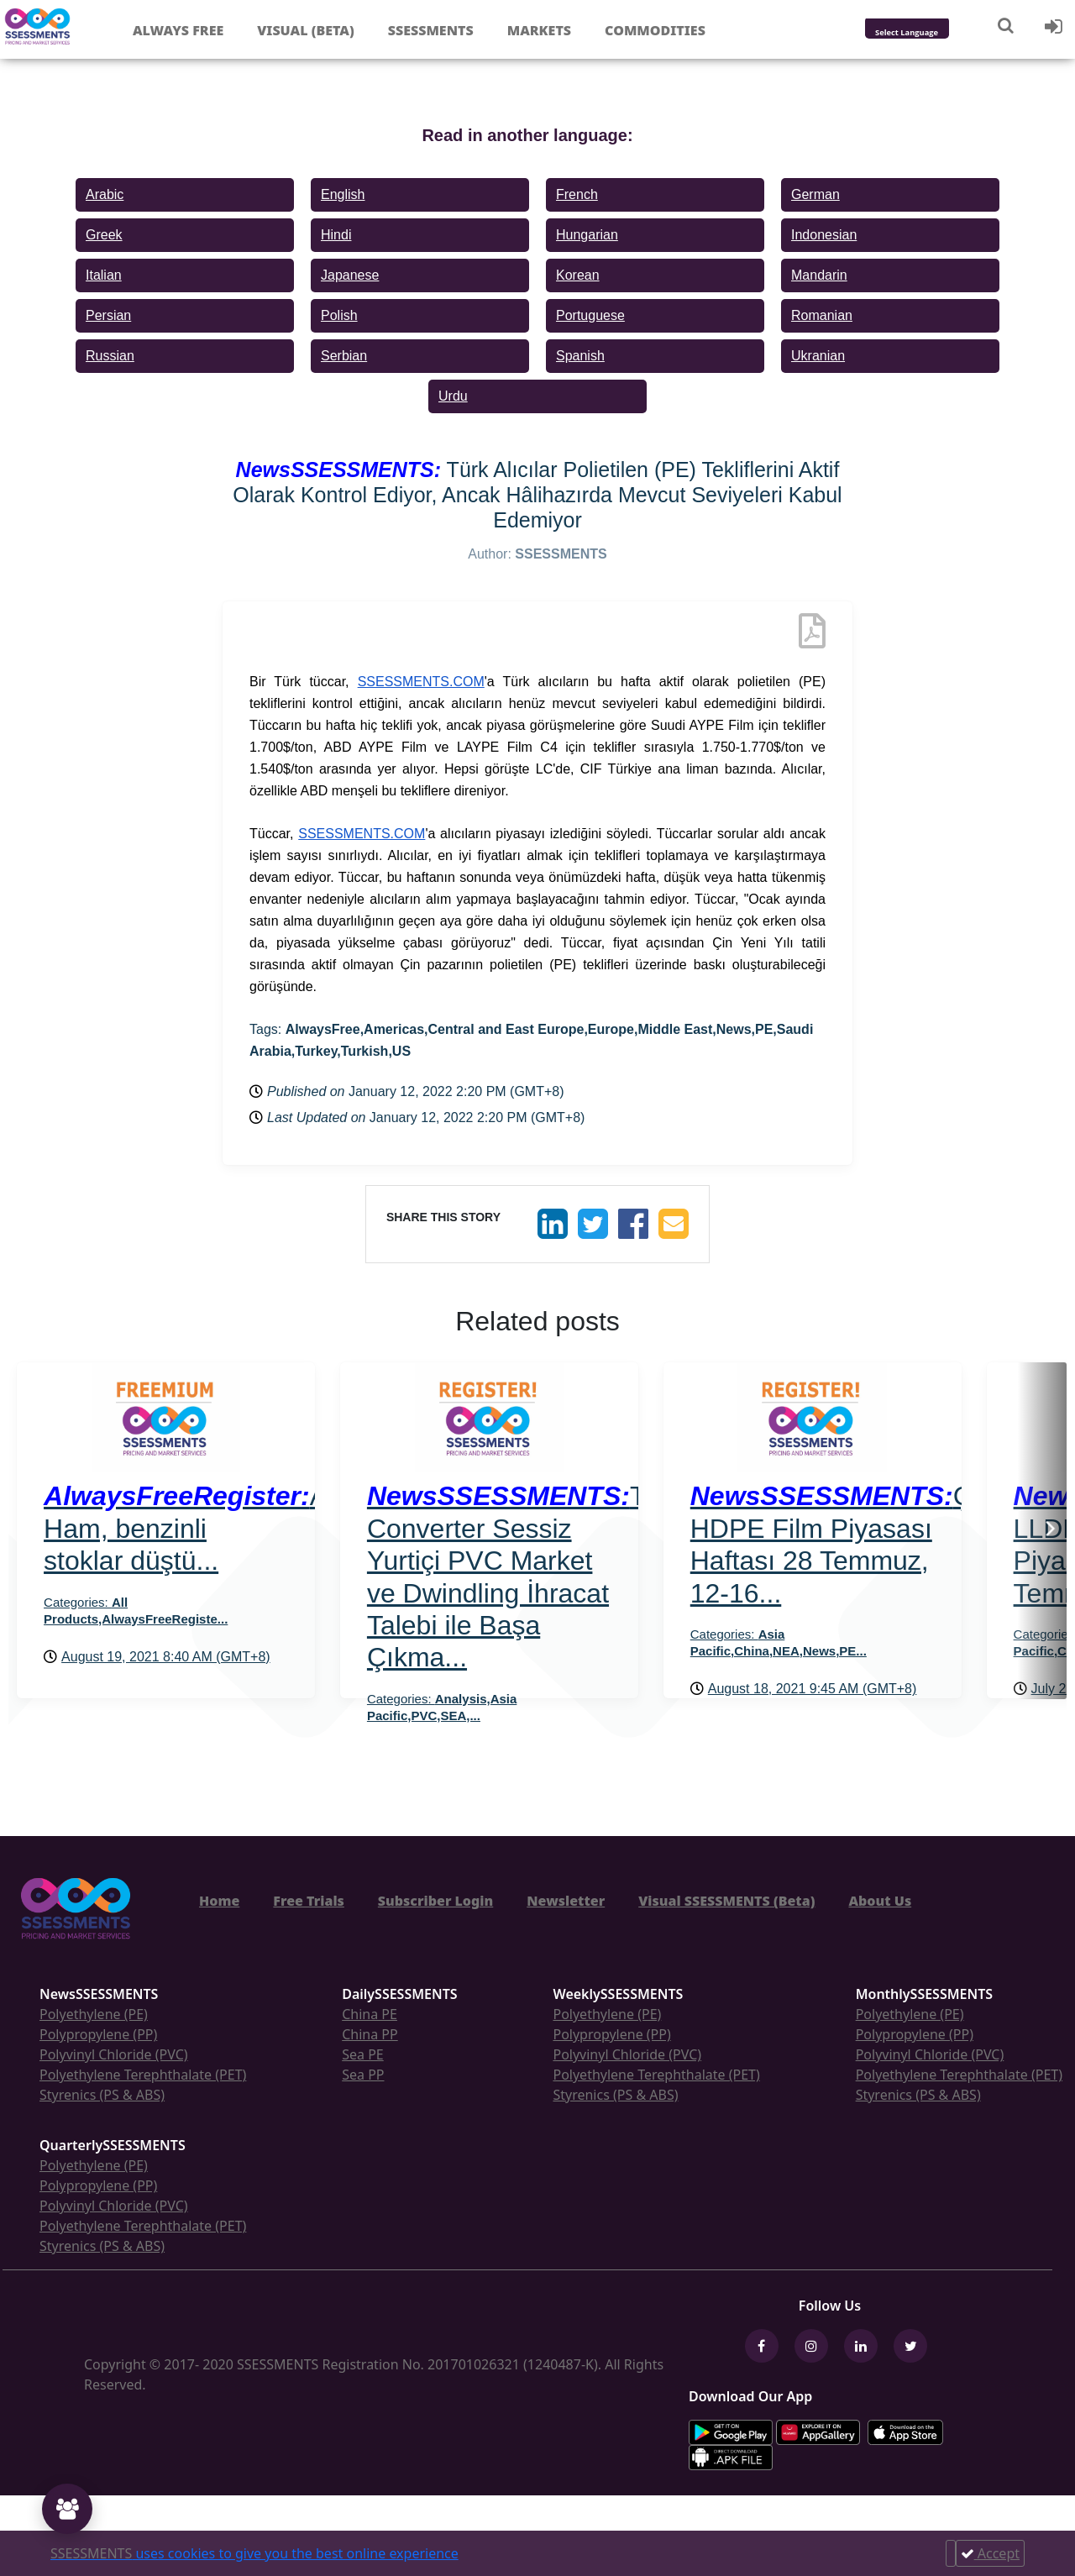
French (577, 194)
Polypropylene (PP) (98, 2034)
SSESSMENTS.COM (421, 681)
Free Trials (308, 1900)
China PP (370, 2034)
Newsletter (566, 1900)
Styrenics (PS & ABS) (102, 2094)
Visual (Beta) (305, 30)
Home (219, 1900)
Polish (339, 315)
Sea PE (363, 2054)
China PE (369, 2014)
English (342, 194)
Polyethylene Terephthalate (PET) (142, 2074)
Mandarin (819, 275)
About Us (879, 1900)
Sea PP (363, 2074)
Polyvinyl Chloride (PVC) (113, 2054)
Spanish (580, 356)
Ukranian (818, 356)
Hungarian (587, 235)
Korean (578, 275)
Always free (178, 30)
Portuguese (590, 315)
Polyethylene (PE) (93, 2014)
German (815, 194)
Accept (990, 2553)
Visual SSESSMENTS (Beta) (726, 1900)
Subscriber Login (435, 1900)
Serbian (344, 356)
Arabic (104, 194)
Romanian (821, 315)
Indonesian (824, 235)
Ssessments (431, 30)
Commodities (655, 30)
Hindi (336, 235)
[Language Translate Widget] (929, 33)
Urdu (453, 396)
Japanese (350, 275)
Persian (108, 315)
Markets (539, 30)
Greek (104, 235)
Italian (104, 275)
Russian (110, 356)
